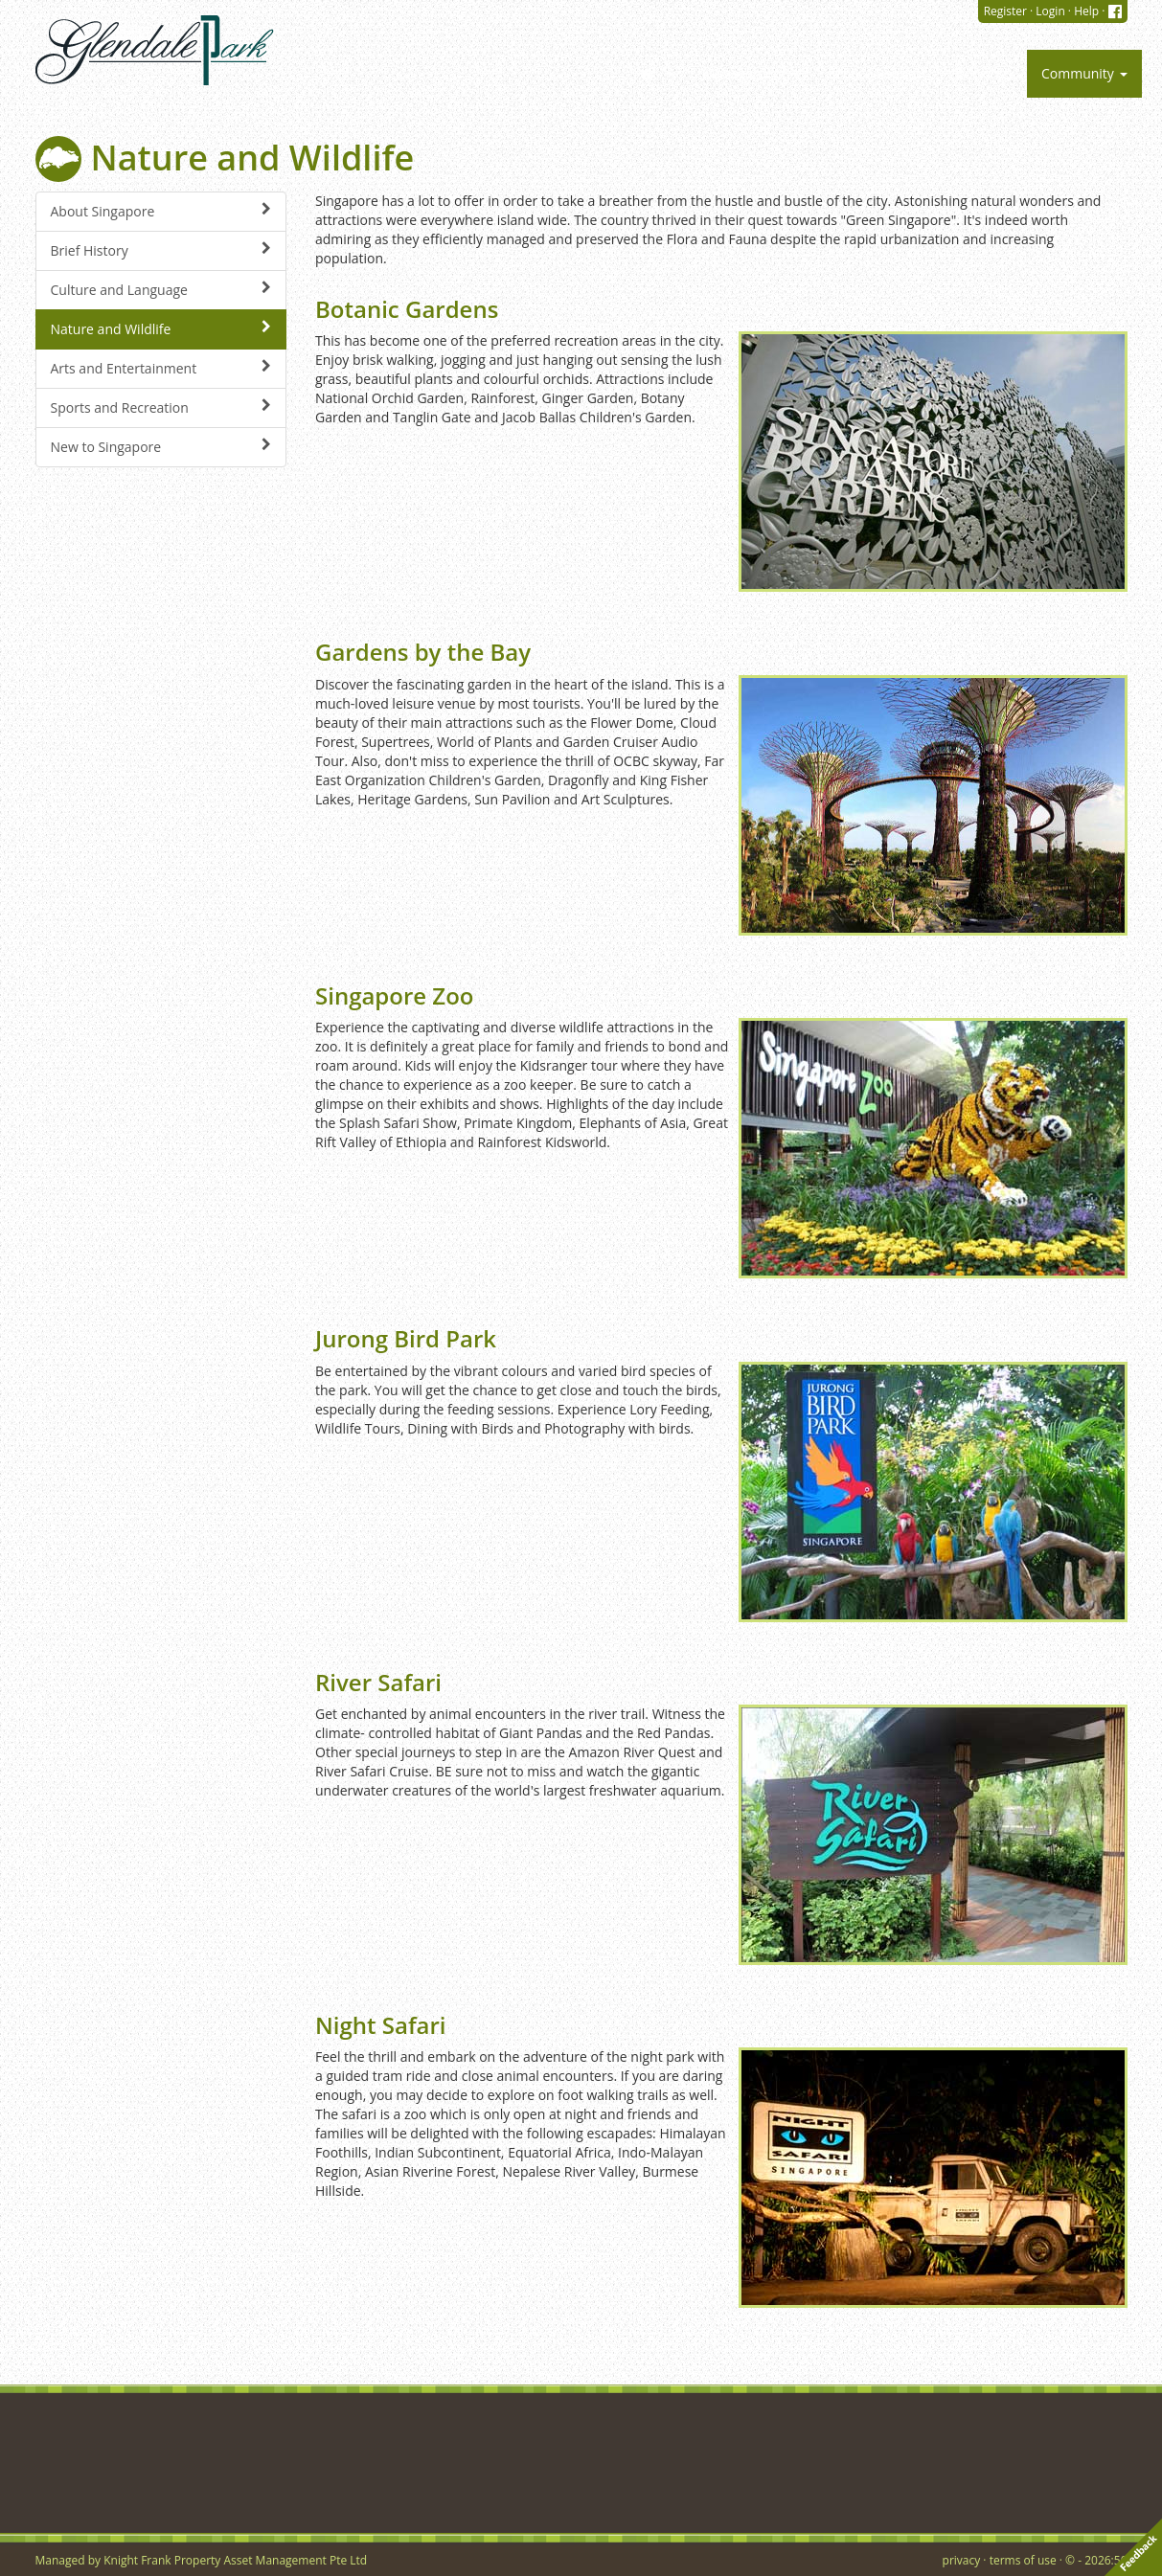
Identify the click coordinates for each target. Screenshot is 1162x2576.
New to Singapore (161, 447)
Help (1086, 11)
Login (1050, 11)
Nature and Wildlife (161, 329)
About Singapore (161, 211)
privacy (962, 2560)
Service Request (877, 73)
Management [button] (751, 73)
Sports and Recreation (161, 407)
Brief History (161, 250)
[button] (656, 74)
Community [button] (1084, 73)
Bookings (984, 73)
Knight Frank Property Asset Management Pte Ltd (235, 2560)
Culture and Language (161, 290)
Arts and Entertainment (161, 368)
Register (1005, 11)
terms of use (1023, 2560)
